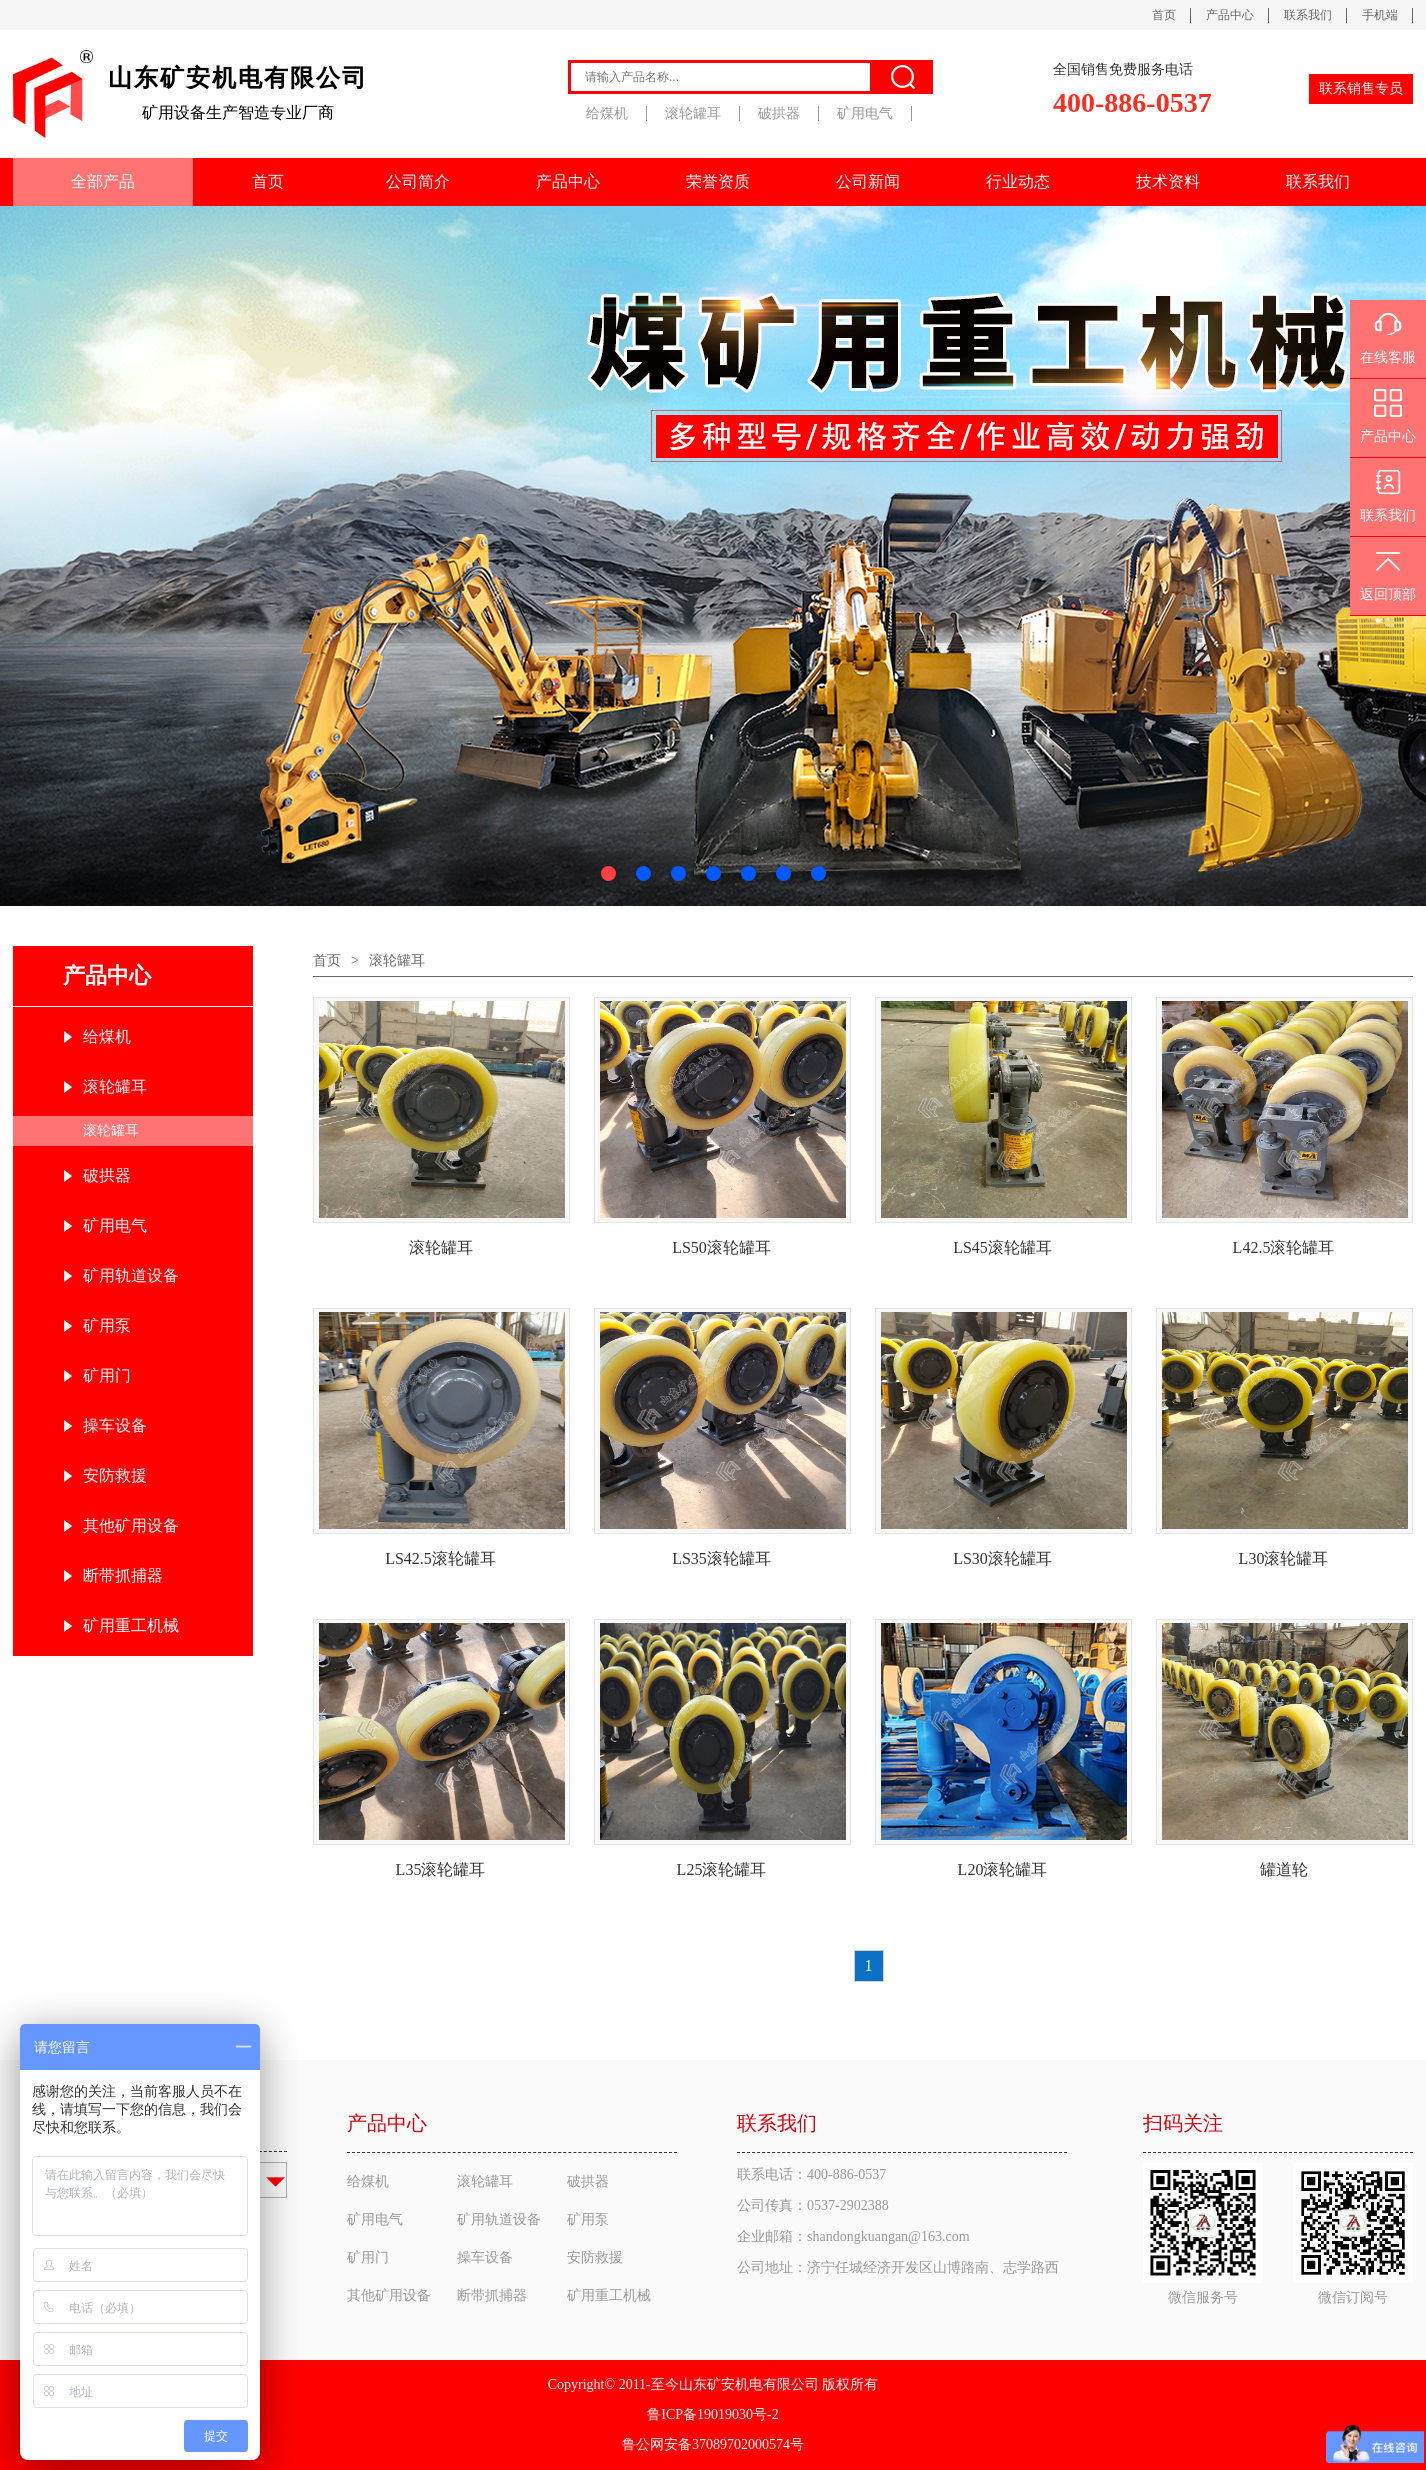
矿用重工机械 (131, 1625)
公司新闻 (868, 181)
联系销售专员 (1361, 88)
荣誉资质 (718, 181)
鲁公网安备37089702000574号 (713, 2444)
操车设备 (115, 1425)
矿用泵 (107, 1325)
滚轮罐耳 (693, 113)
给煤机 (607, 113)
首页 (1164, 15)
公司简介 (418, 181)
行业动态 (1018, 181)
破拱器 (779, 113)
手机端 (1380, 15)
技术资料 (1168, 181)
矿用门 (107, 1375)
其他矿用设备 (131, 1525)
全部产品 (103, 181)
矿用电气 (865, 113)
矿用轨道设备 (131, 1275)
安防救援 (115, 1475)
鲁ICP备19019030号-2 (712, 2414)
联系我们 (1308, 15)
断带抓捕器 (123, 1575)
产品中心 (1230, 15)
